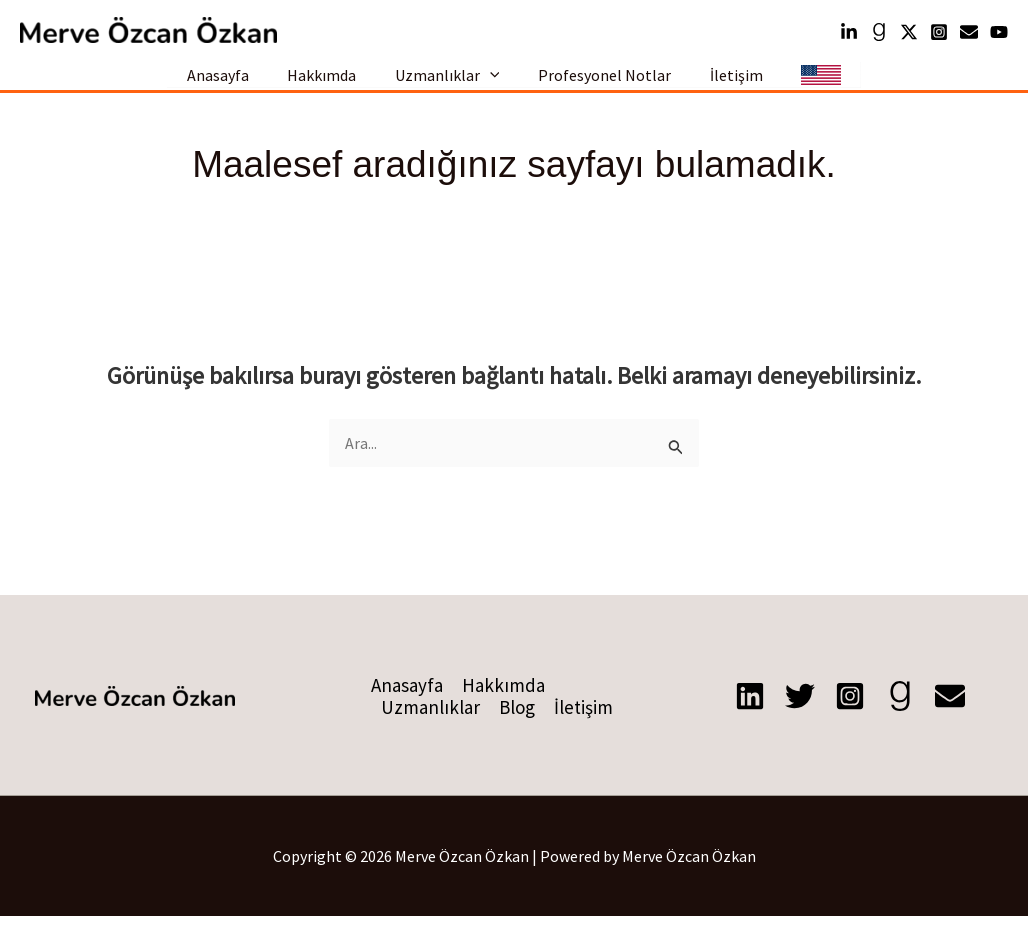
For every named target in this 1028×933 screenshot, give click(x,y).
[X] (800, 713)
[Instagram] (939, 32)
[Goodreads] (879, 32)
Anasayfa (234, 83)
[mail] (969, 32)
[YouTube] (999, 32)
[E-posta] (950, 713)
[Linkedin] (849, 32)
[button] (493, 84)
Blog (517, 724)
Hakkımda (331, 83)
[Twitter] (909, 32)
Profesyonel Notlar (601, 83)
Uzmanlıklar (450, 83)
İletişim (726, 83)
